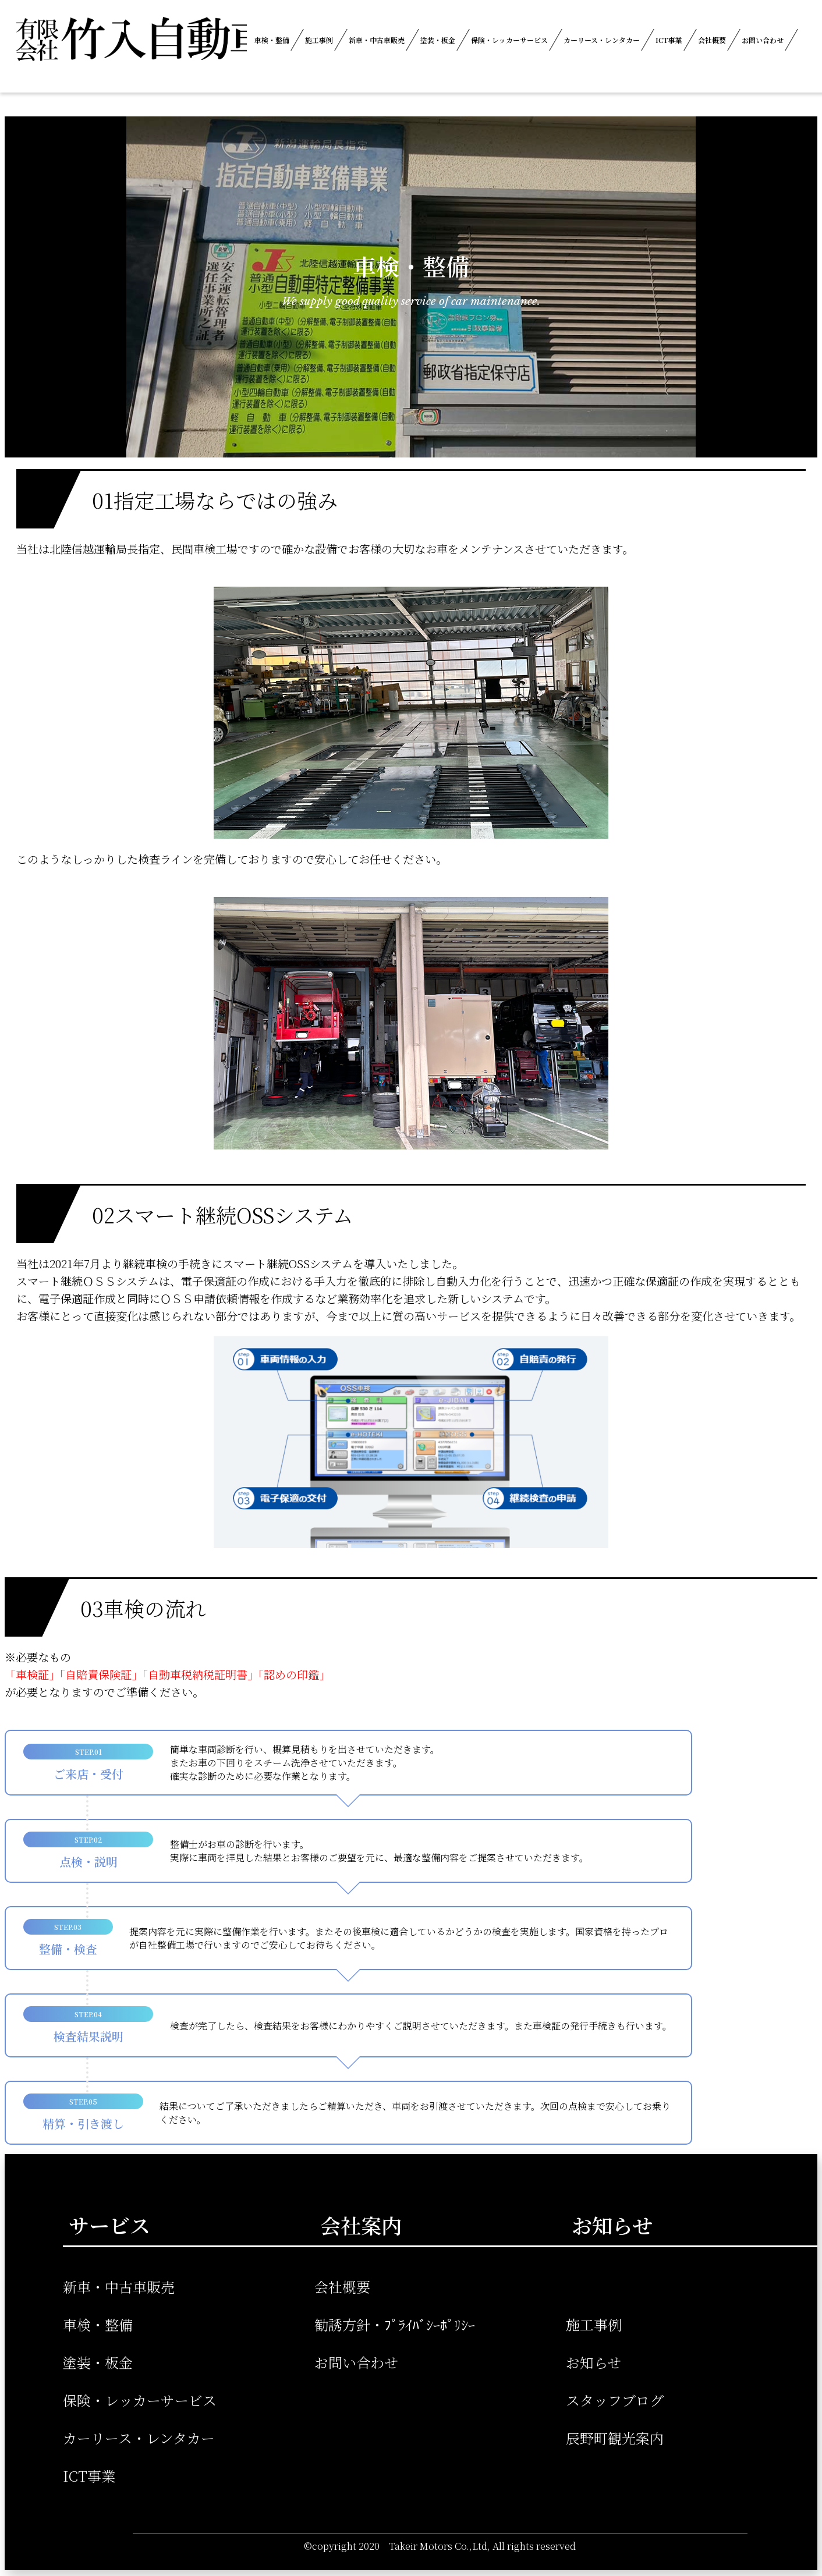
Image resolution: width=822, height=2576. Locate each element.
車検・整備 (271, 40)
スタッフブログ (615, 2400)
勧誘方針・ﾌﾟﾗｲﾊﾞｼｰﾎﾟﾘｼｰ (394, 2324)
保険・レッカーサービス (509, 40)
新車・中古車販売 (377, 40)
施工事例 (319, 40)
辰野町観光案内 (615, 2438)
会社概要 (712, 40)
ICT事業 (669, 40)
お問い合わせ (763, 40)
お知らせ (593, 2362)
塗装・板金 (437, 40)
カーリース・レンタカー (602, 40)
